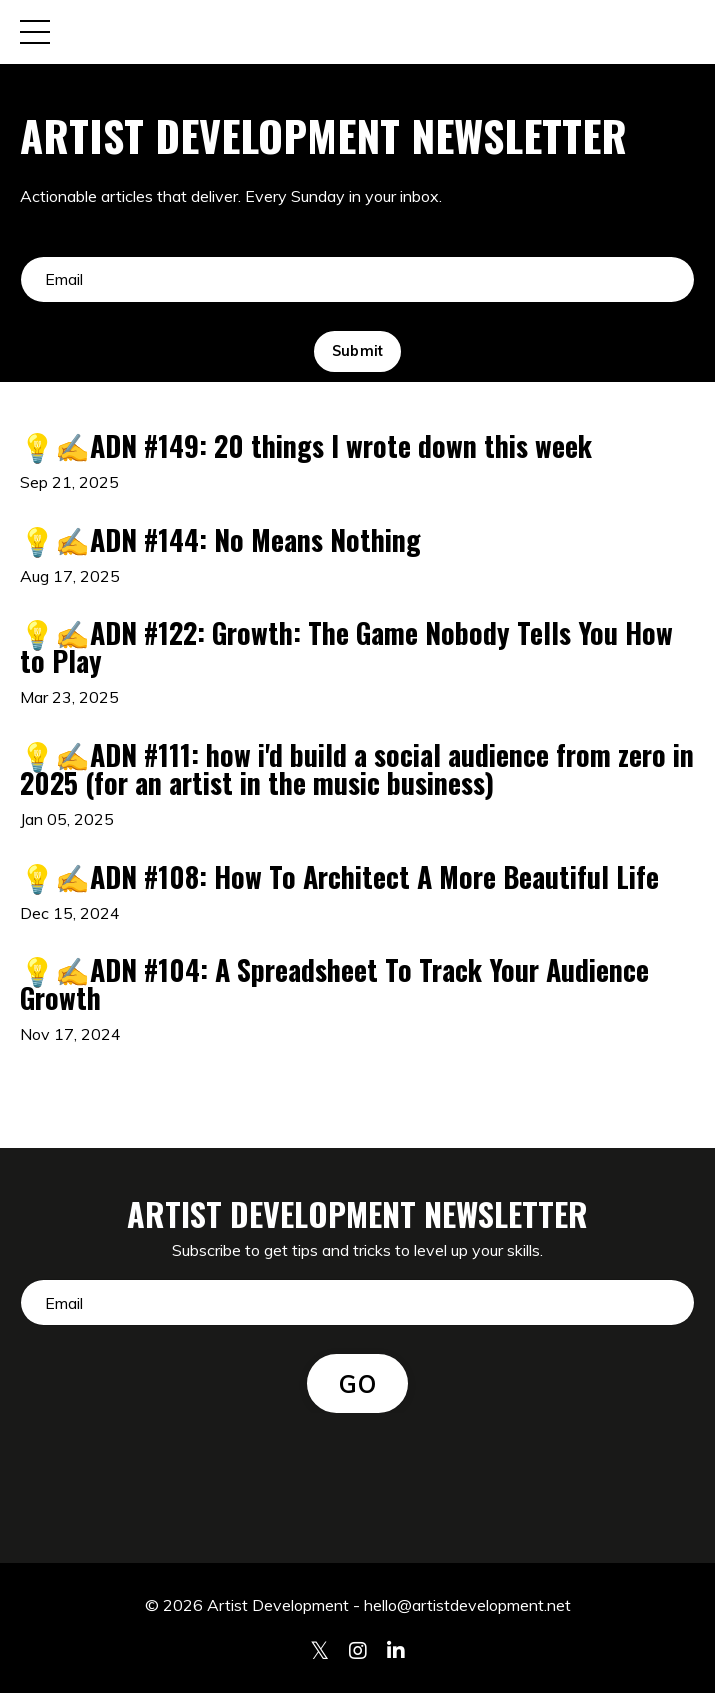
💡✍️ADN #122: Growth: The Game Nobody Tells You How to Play (346, 647)
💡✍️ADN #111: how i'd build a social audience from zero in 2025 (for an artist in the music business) (357, 769)
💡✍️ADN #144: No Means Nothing (220, 540)
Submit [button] (358, 351)
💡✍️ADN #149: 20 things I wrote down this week (306, 446)
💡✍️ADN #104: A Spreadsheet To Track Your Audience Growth (334, 984)
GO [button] (357, 1384)
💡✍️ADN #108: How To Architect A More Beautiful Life (339, 877)
